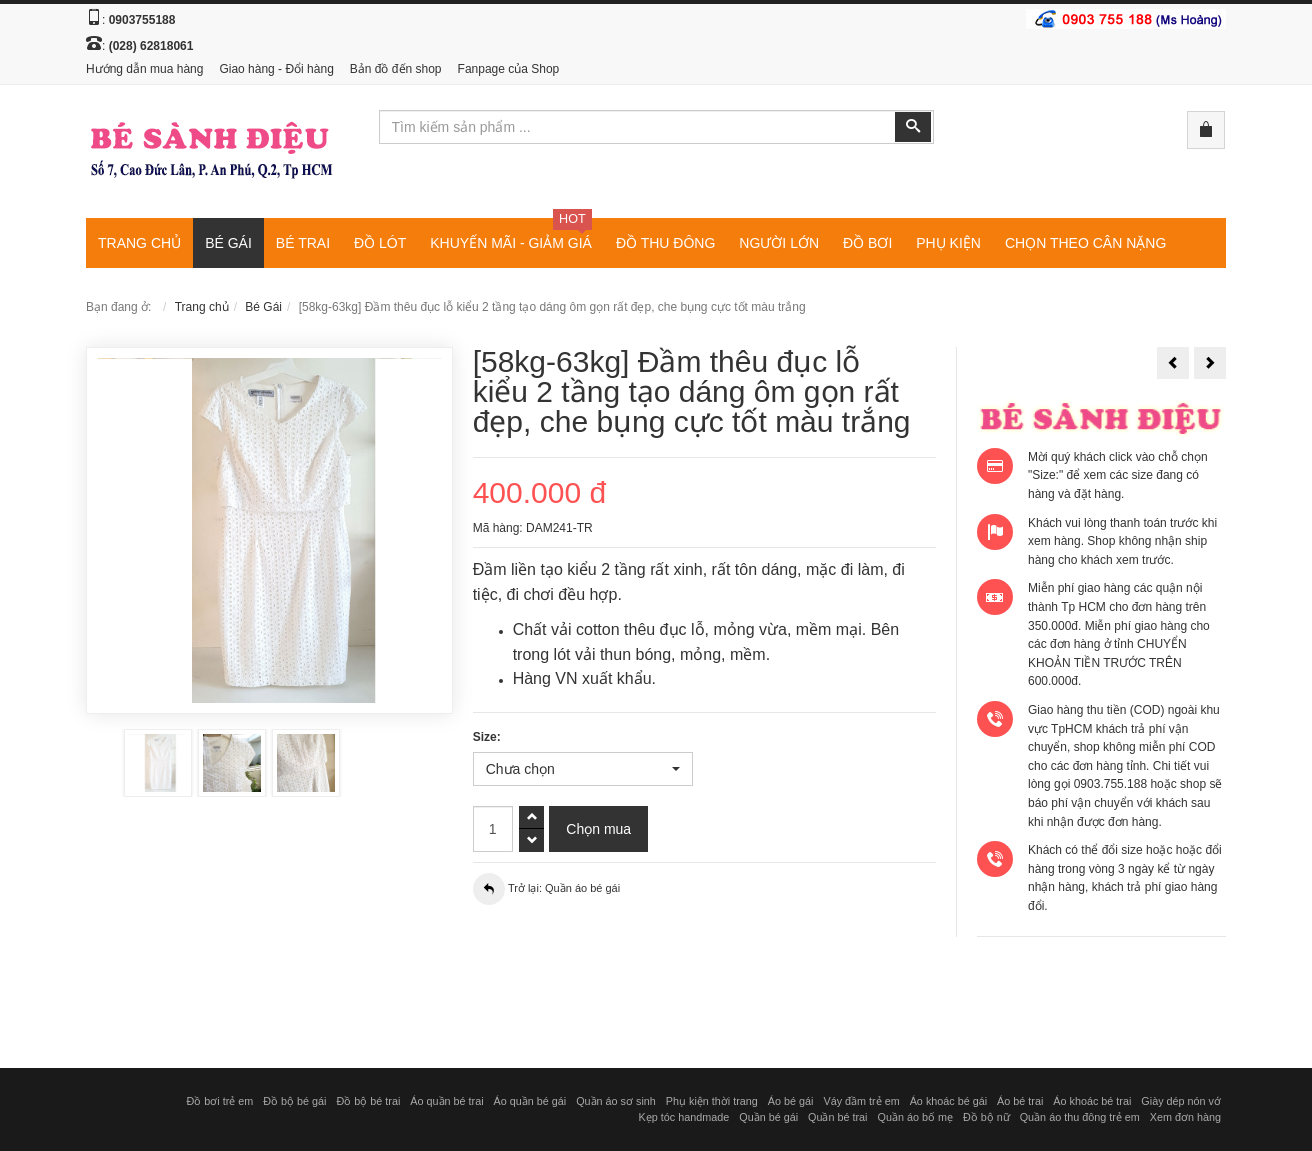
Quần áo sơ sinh (616, 1101)
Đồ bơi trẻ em (219, 1101)
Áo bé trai (1020, 1101)
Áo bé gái (791, 1101)
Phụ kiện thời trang (712, 1101)
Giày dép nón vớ (1181, 1101)
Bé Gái (263, 307)
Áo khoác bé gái (948, 1101)
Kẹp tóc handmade (684, 1117)
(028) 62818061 (151, 46)
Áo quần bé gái (530, 1101)
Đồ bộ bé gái (294, 1101)
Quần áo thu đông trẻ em (1080, 1117)
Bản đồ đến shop (396, 69)
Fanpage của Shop (509, 69)
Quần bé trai (837, 1117)
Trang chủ (202, 307)
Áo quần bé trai (446, 1101)
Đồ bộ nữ (986, 1117)
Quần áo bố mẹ (914, 1117)
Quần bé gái (768, 1117)
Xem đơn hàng (1185, 1117)
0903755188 (142, 20)
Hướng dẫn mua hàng (144, 69)
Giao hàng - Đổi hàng (276, 69)
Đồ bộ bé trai (369, 1101)
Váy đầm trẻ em (861, 1101)
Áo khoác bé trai (1092, 1101)
